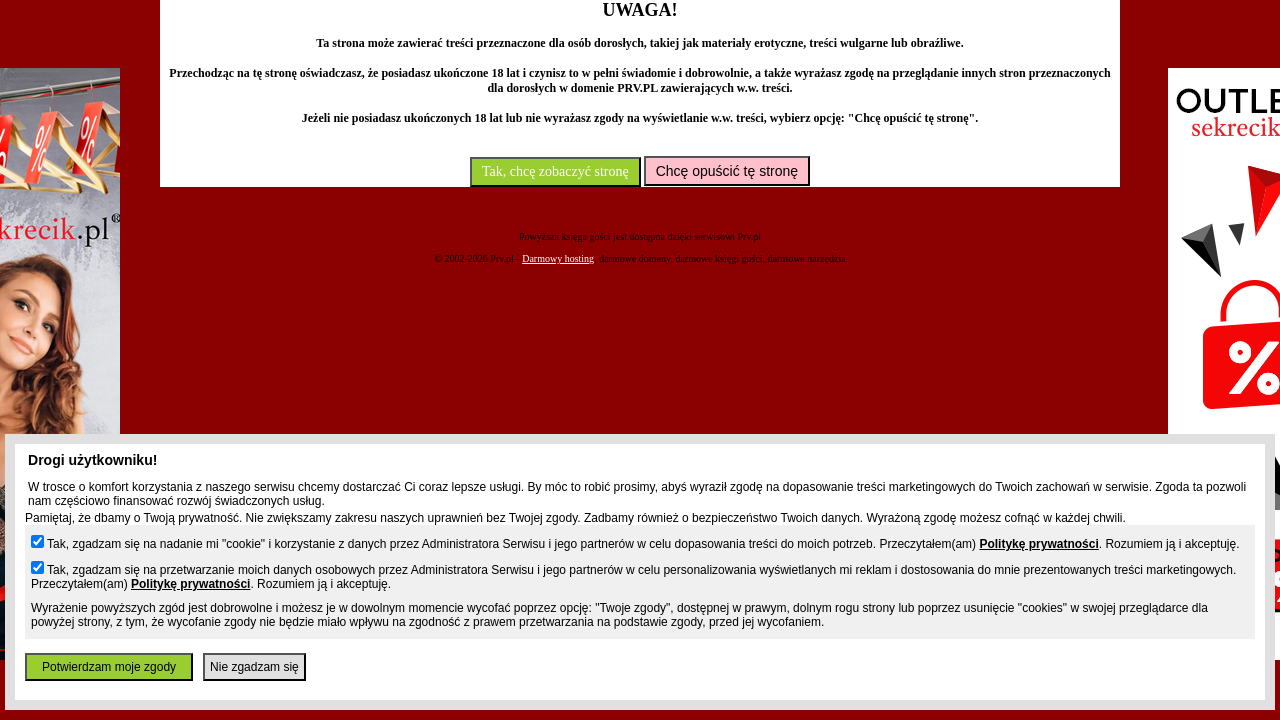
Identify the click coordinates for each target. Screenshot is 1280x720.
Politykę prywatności (1038, 544)
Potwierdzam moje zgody (109, 667)
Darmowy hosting (558, 258)
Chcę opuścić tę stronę (727, 171)
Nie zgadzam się (254, 667)
